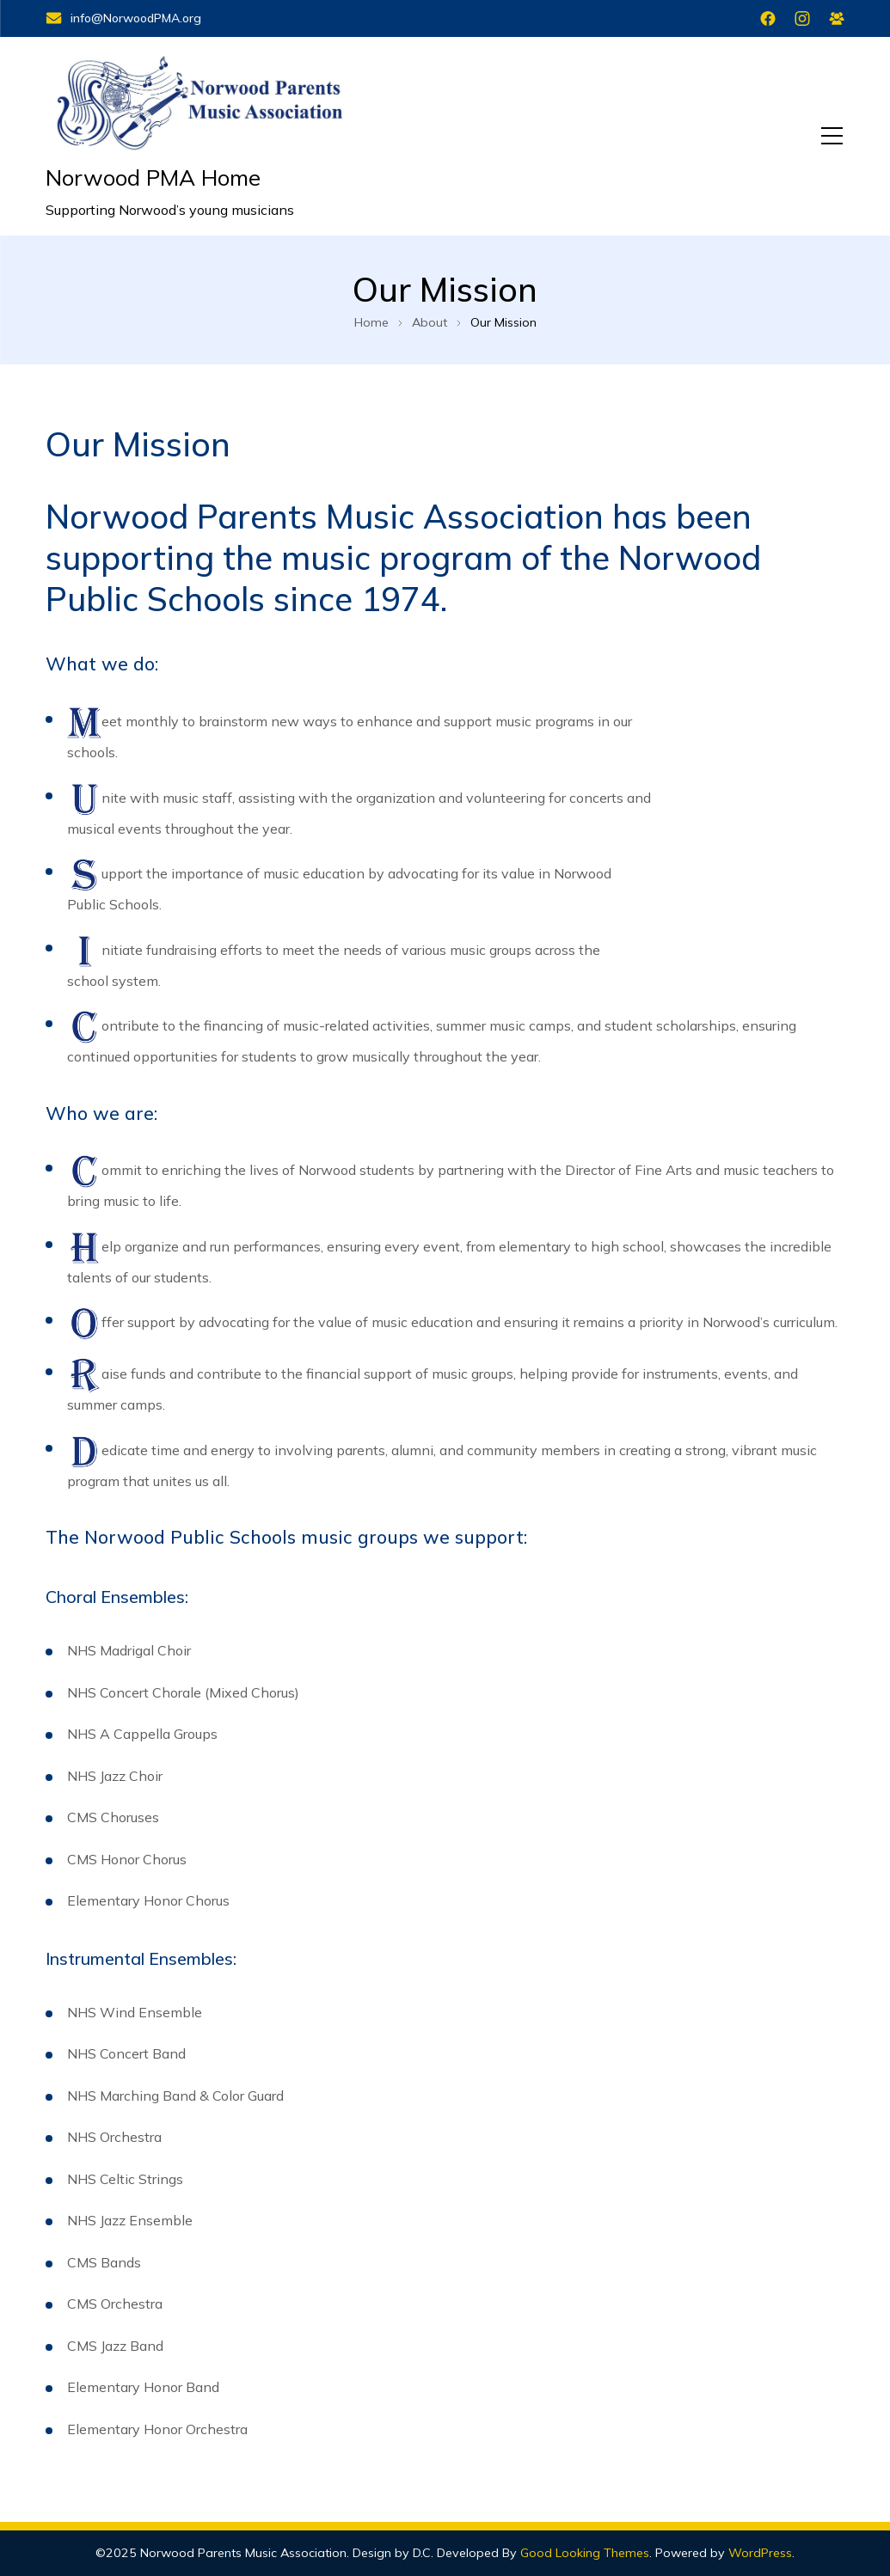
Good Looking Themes (584, 2553)
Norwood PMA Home (153, 177)
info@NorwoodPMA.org (123, 18)
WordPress (760, 2553)
